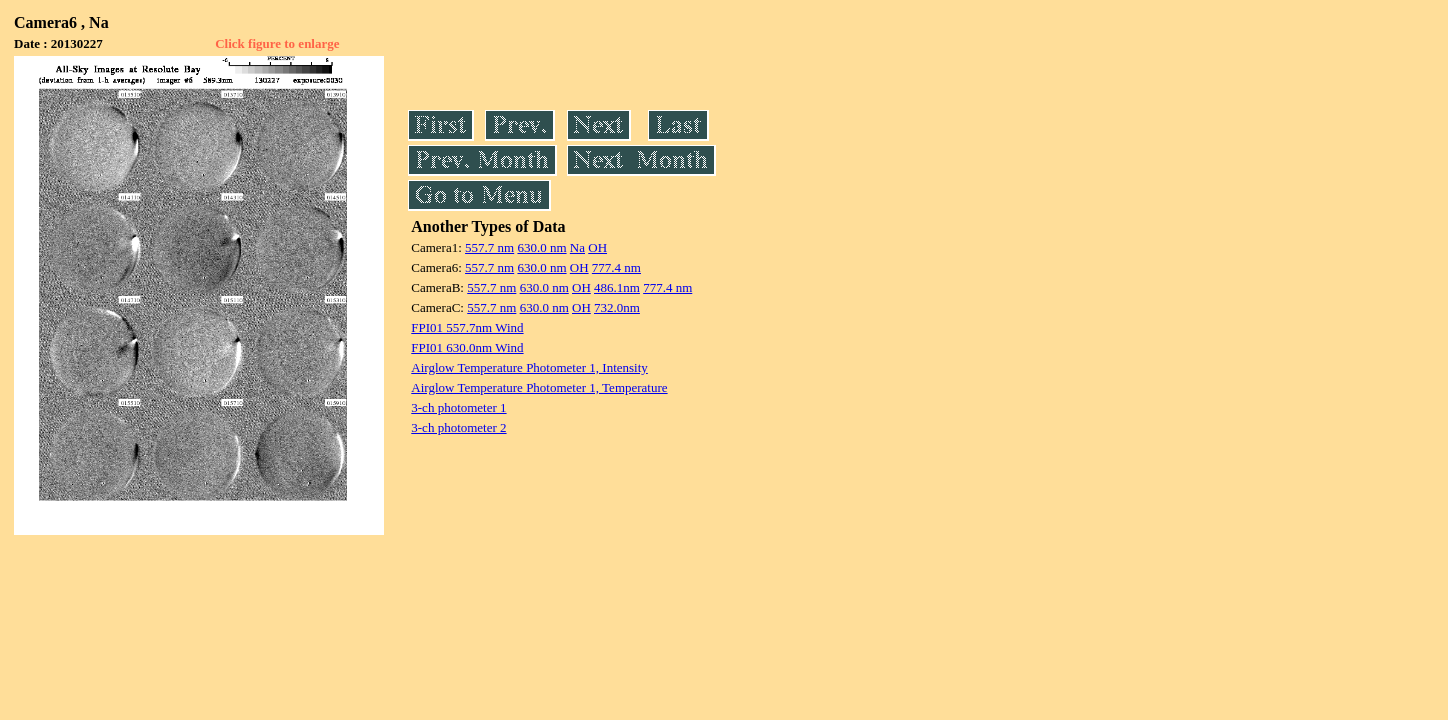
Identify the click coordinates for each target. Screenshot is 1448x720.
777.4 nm (616, 267)
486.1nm (617, 287)
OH (597, 247)
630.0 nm (541, 247)
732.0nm (617, 307)
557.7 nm (489, 247)
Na (577, 247)
